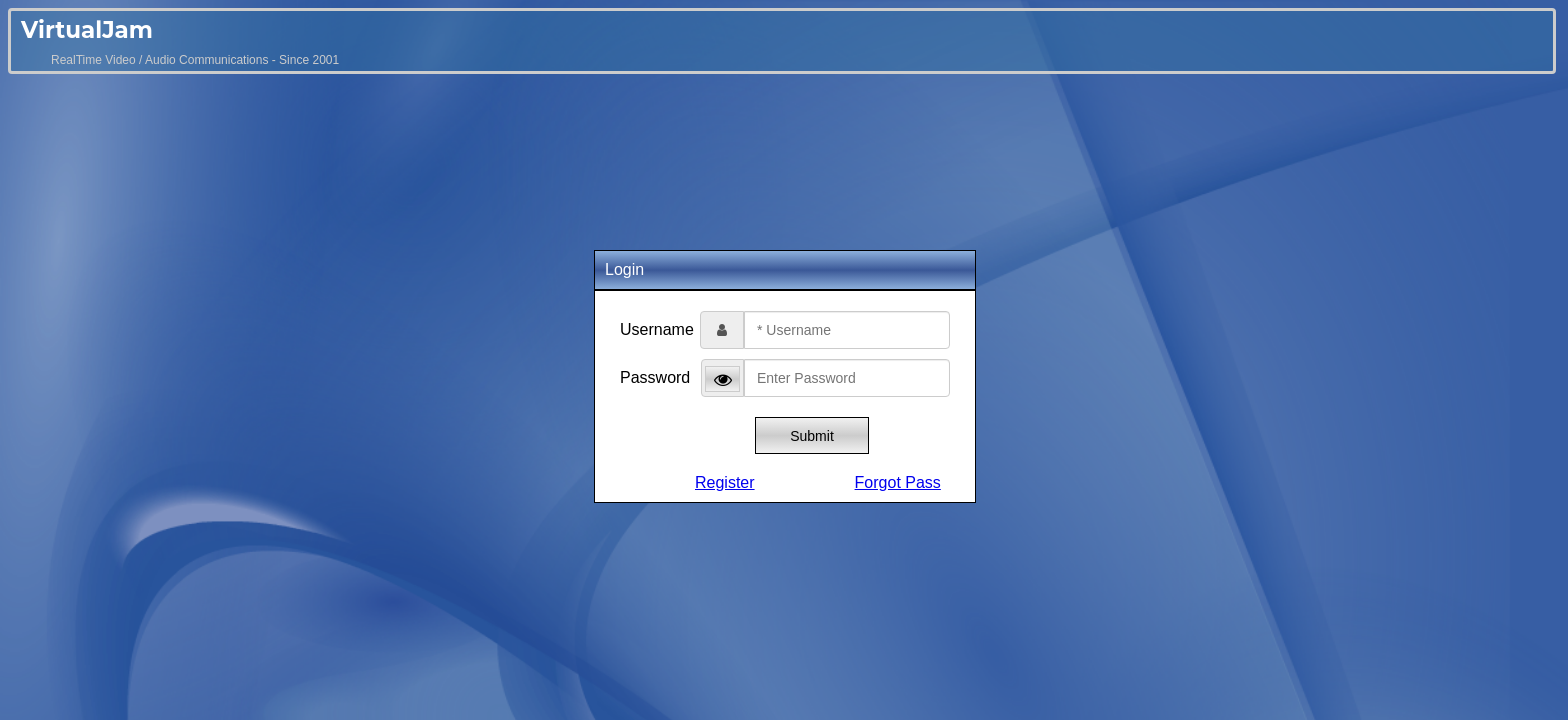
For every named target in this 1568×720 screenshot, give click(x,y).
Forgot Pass (898, 482)
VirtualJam (87, 30)
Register (725, 482)
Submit (812, 436)
